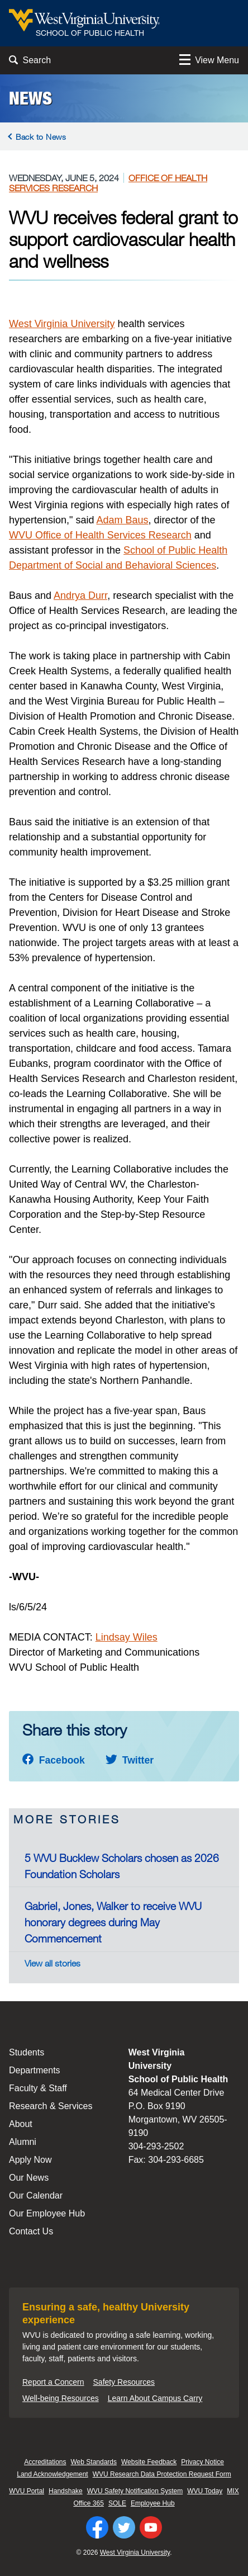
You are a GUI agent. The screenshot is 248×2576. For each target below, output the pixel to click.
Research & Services (50, 2106)
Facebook (53, 1760)
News (30, 98)
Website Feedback (149, 2462)
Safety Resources (124, 2382)
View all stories (52, 1963)
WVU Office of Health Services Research (100, 535)
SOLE (117, 2503)
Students (26, 2052)
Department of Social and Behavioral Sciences (112, 565)
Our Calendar (36, 2195)
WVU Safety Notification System (135, 2491)
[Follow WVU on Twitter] (124, 2527)
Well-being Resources (60, 2398)
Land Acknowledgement (52, 2474)
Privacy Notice (202, 2462)
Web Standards (94, 2462)
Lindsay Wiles (127, 1637)
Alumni (22, 2142)
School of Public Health (175, 550)
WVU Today (204, 2491)
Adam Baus (123, 520)
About (20, 2124)
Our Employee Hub (47, 2213)
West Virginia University (62, 323)
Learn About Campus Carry (155, 2398)
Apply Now (30, 2159)
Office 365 (88, 2503)
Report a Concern (53, 2382)
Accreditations (45, 2462)
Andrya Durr (80, 595)
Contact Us (31, 2231)
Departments (34, 2070)
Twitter (130, 1760)
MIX (233, 2491)
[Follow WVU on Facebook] (97, 2527)
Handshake (66, 2491)
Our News (29, 2177)
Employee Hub (153, 2503)
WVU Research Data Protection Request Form (162, 2474)
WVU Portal (26, 2491)
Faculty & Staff (38, 2088)
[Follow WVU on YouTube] (151, 2527)
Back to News (41, 136)
